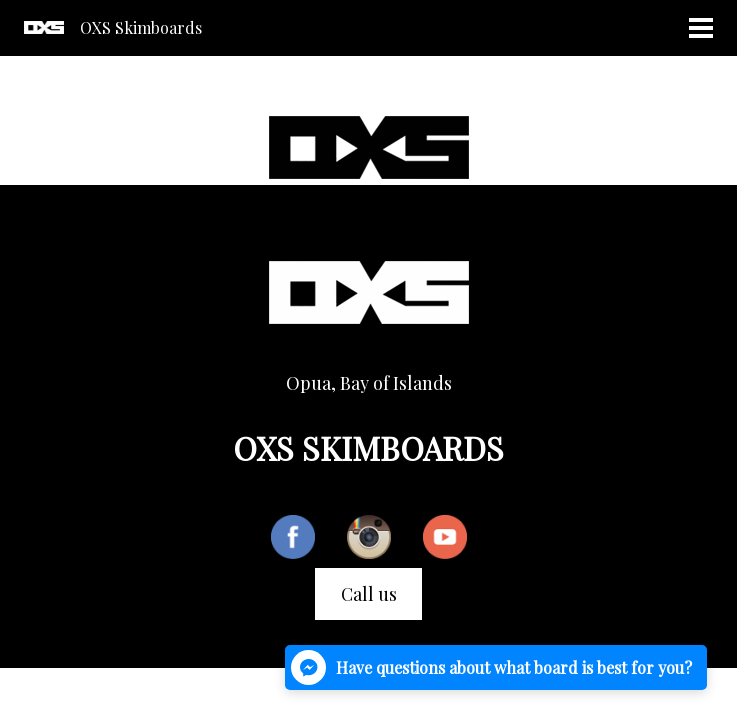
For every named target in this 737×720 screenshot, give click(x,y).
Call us (369, 594)
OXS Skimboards (141, 27)
